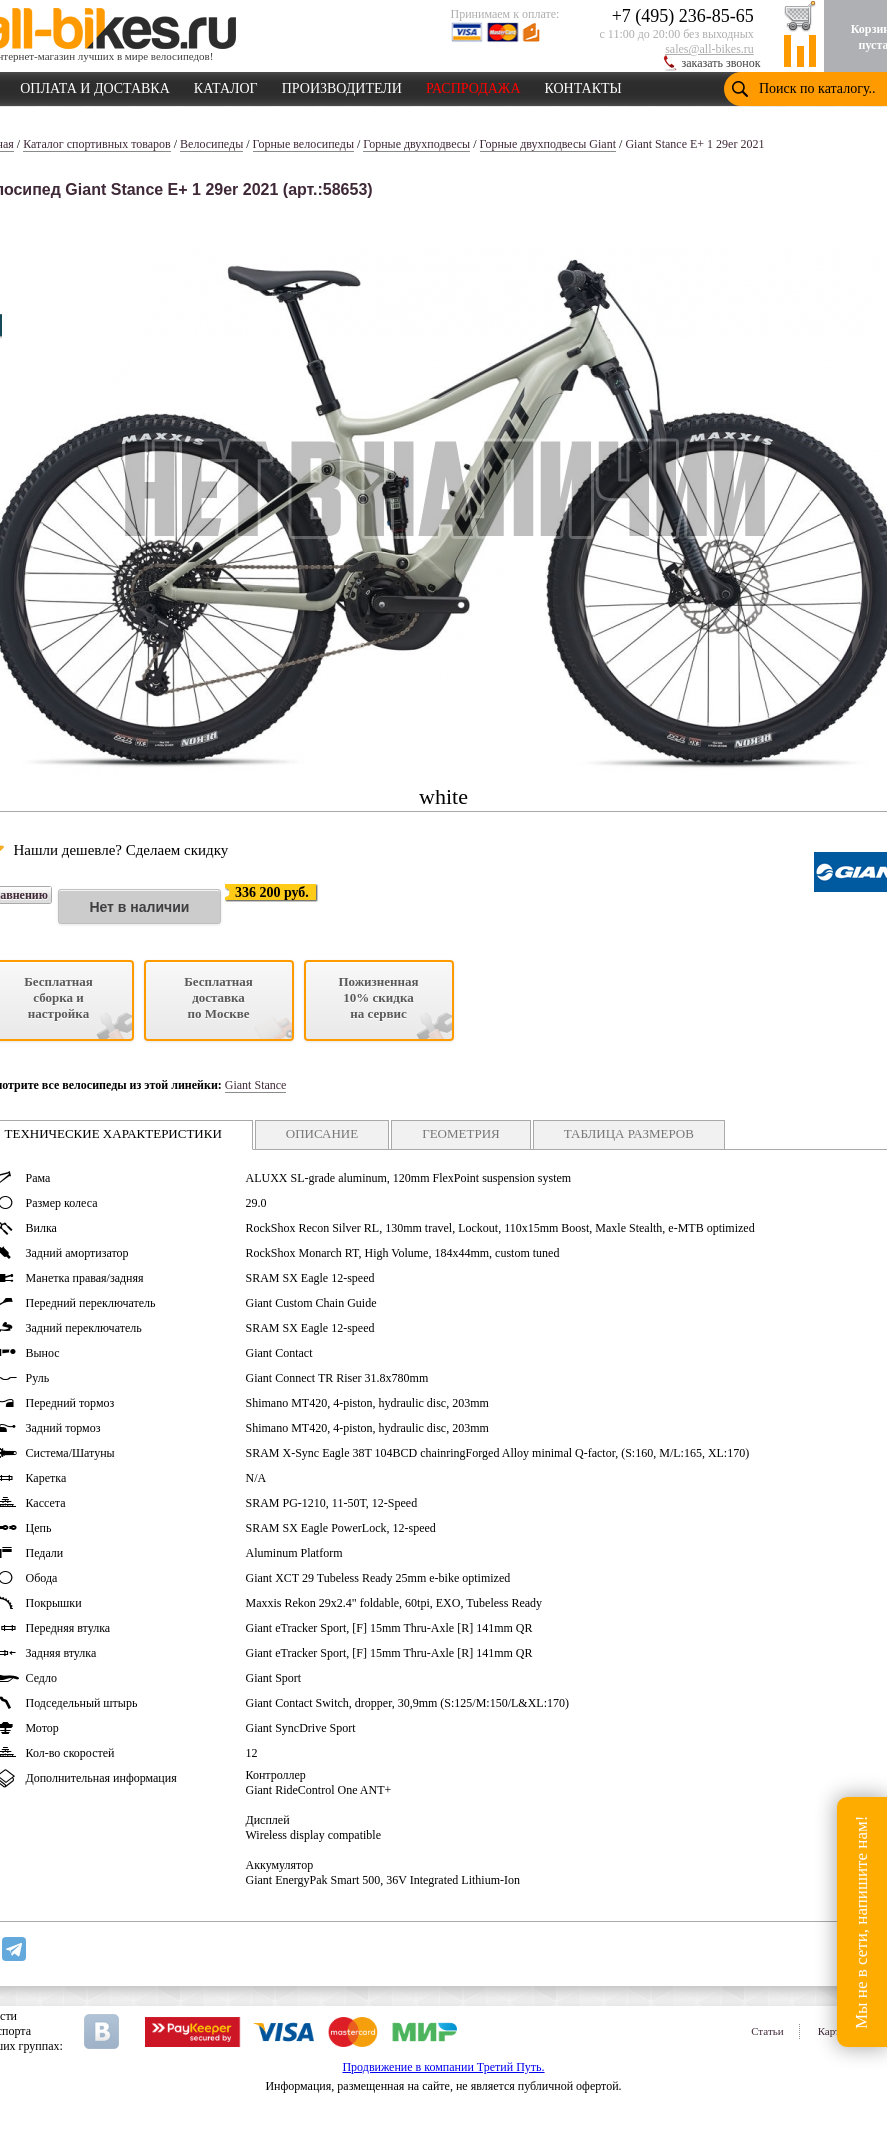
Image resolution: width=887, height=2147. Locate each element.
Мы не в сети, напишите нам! (861, 1921)
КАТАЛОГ (226, 85)
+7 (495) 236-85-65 (683, 16)
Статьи (767, 2031)
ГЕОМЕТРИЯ (461, 1133)
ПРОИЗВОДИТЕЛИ (342, 85)
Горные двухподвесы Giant (548, 144)
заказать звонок (721, 63)
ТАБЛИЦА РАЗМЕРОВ (629, 1133)
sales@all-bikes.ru (709, 49)
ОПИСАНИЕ (322, 1133)
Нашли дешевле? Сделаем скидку (121, 850)
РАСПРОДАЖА (473, 85)
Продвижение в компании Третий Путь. (443, 2067)
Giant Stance (256, 1085)
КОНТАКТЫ (583, 85)
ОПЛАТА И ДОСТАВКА (95, 85)
